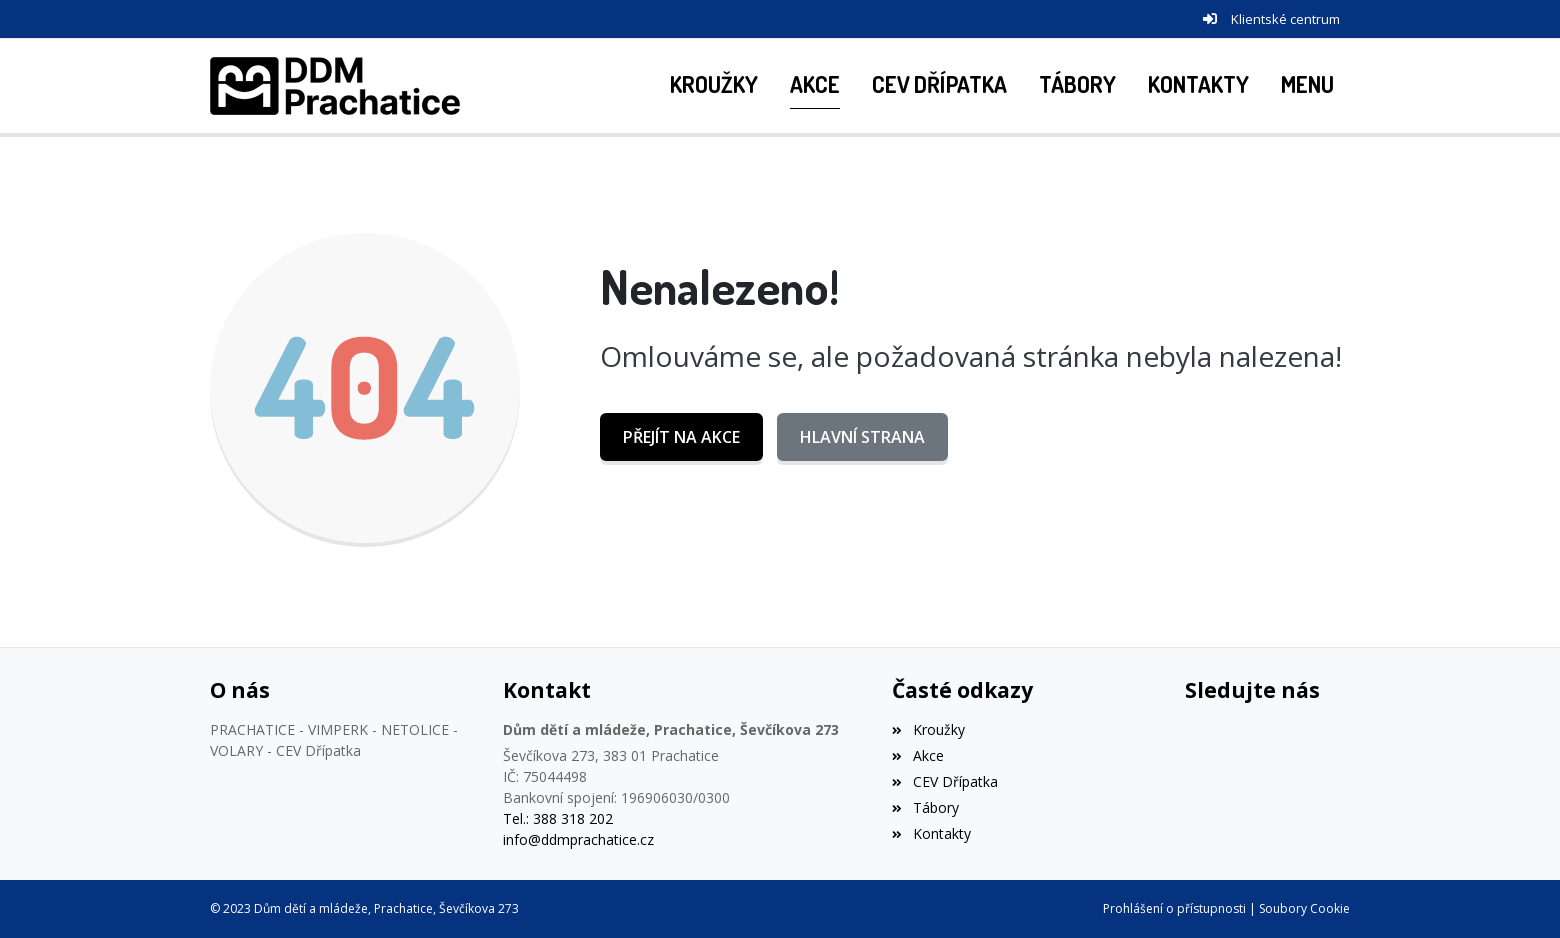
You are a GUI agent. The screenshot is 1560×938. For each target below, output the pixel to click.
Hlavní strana (862, 437)
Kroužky (928, 729)
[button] (1307, 86)
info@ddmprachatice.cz (578, 839)
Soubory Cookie (1304, 908)
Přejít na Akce (681, 437)
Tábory (925, 807)
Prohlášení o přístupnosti (1174, 908)
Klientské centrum (1285, 19)
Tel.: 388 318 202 (558, 818)
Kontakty (931, 833)
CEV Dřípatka (944, 781)
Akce (917, 755)
